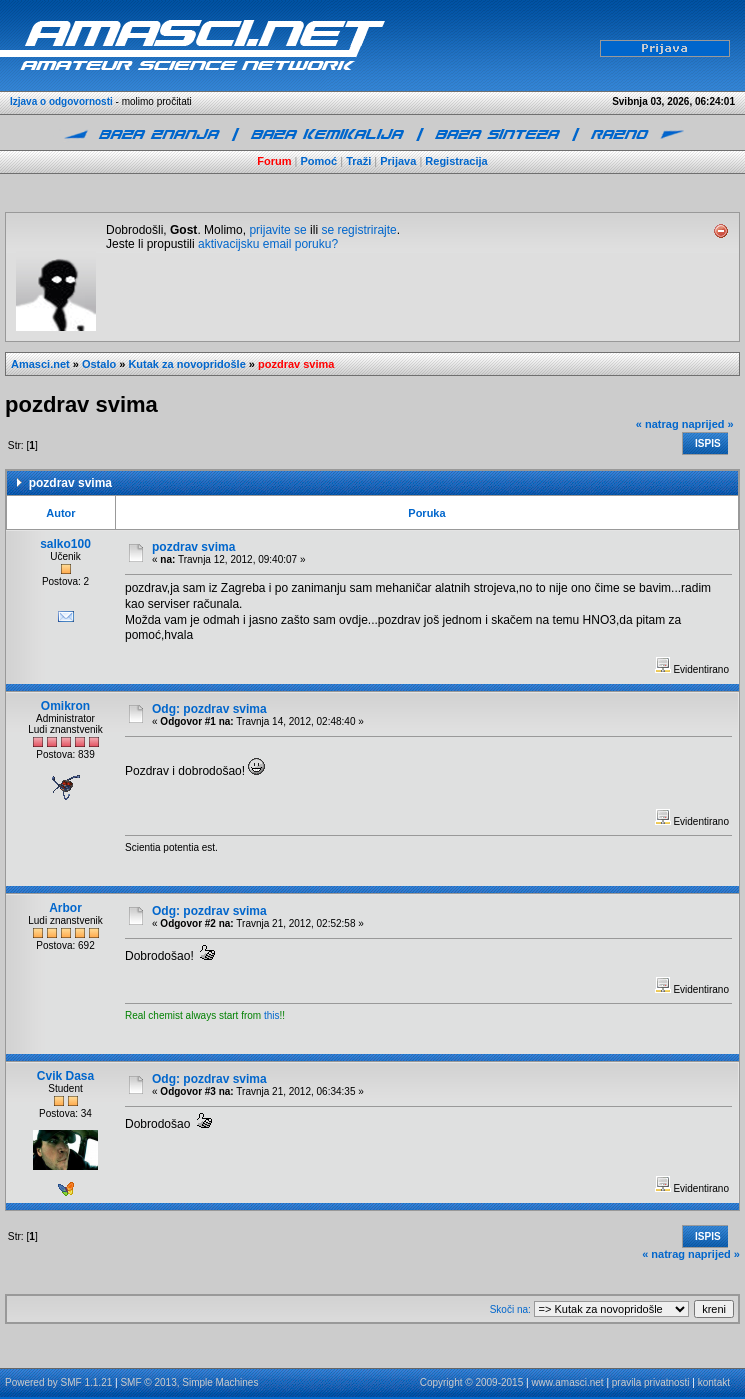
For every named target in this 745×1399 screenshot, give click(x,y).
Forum (274, 161)
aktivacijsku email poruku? (268, 244)
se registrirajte (358, 230)
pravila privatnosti (651, 1382)
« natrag (657, 424)
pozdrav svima (296, 364)
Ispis (708, 443)
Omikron (65, 706)
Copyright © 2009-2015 (472, 1382)
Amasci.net (40, 364)
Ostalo (99, 364)
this (272, 1015)
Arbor (65, 908)
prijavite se (277, 230)
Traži (358, 161)
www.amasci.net (567, 1382)
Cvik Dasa (65, 1076)
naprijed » (708, 424)
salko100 (65, 544)
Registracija (456, 161)
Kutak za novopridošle (186, 364)
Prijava (398, 161)
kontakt (714, 1382)
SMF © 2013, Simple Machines (189, 1382)
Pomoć (319, 161)
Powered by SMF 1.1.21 (58, 1382)
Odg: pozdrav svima (209, 709)
